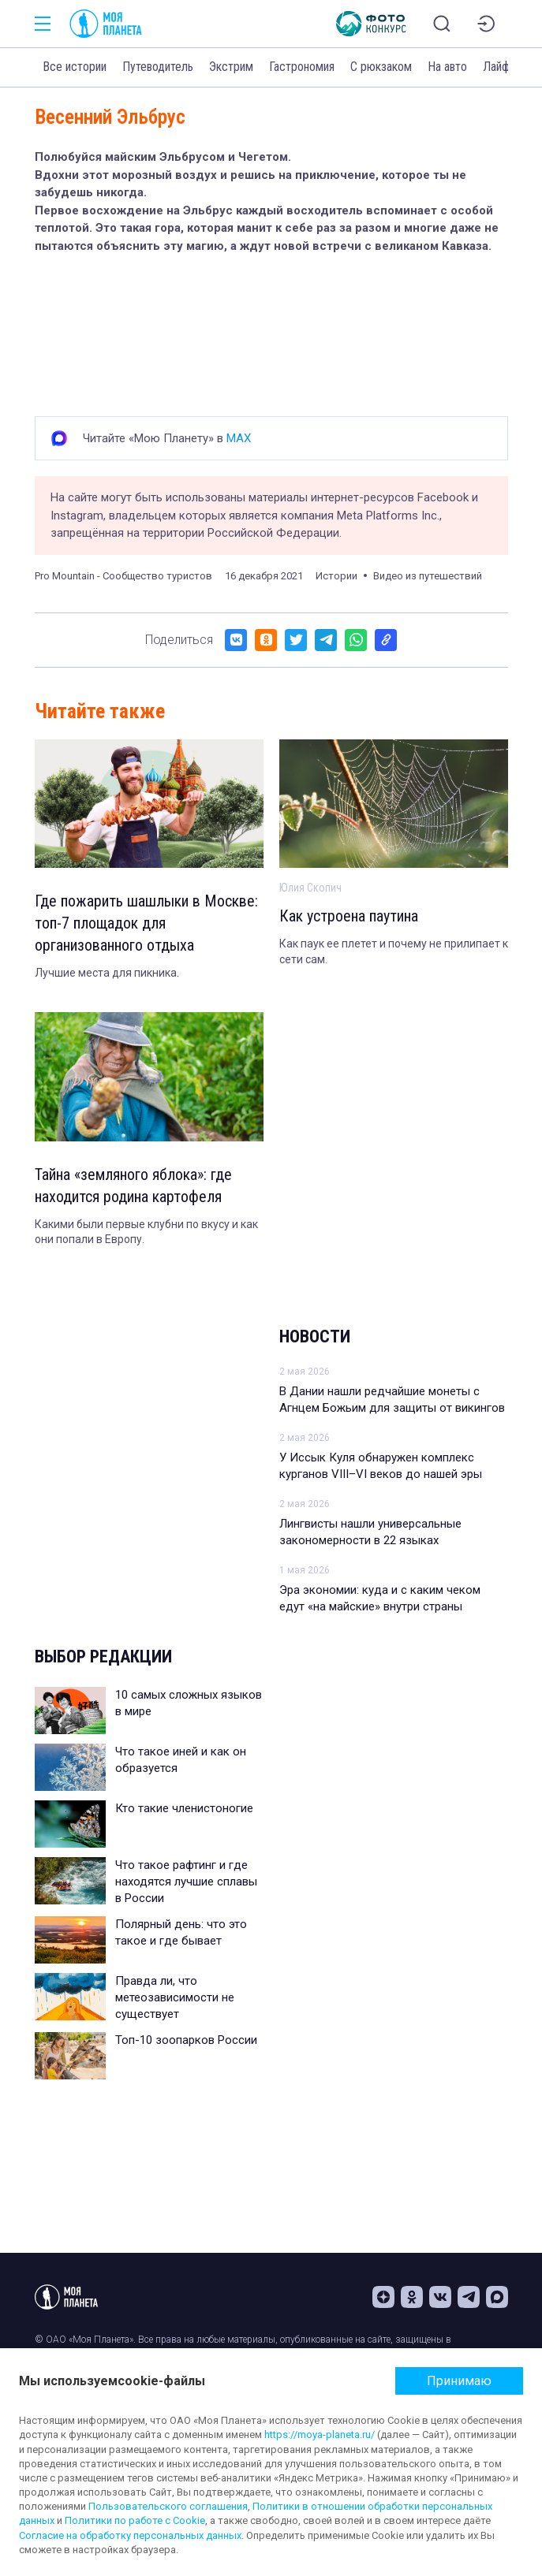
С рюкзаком (381, 66)
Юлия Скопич (310, 887)
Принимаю (459, 2380)
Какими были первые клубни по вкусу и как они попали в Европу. (146, 1232)
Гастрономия (302, 66)
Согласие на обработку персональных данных (130, 2535)
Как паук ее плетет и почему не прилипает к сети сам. (393, 951)
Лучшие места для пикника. (107, 972)
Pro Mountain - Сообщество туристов (123, 576)
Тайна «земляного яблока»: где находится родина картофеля (133, 1185)
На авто (447, 66)
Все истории (75, 66)
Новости (314, 1336)
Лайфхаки (507, 66)
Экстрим (231, 66)
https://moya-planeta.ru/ (319, 2434)
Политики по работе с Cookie (135, 2520)
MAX (238, 438)
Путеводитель (157, 66)
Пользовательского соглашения (168, 2506)
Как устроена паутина (348, 915)
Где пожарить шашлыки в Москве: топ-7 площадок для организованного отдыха (146, 923)
